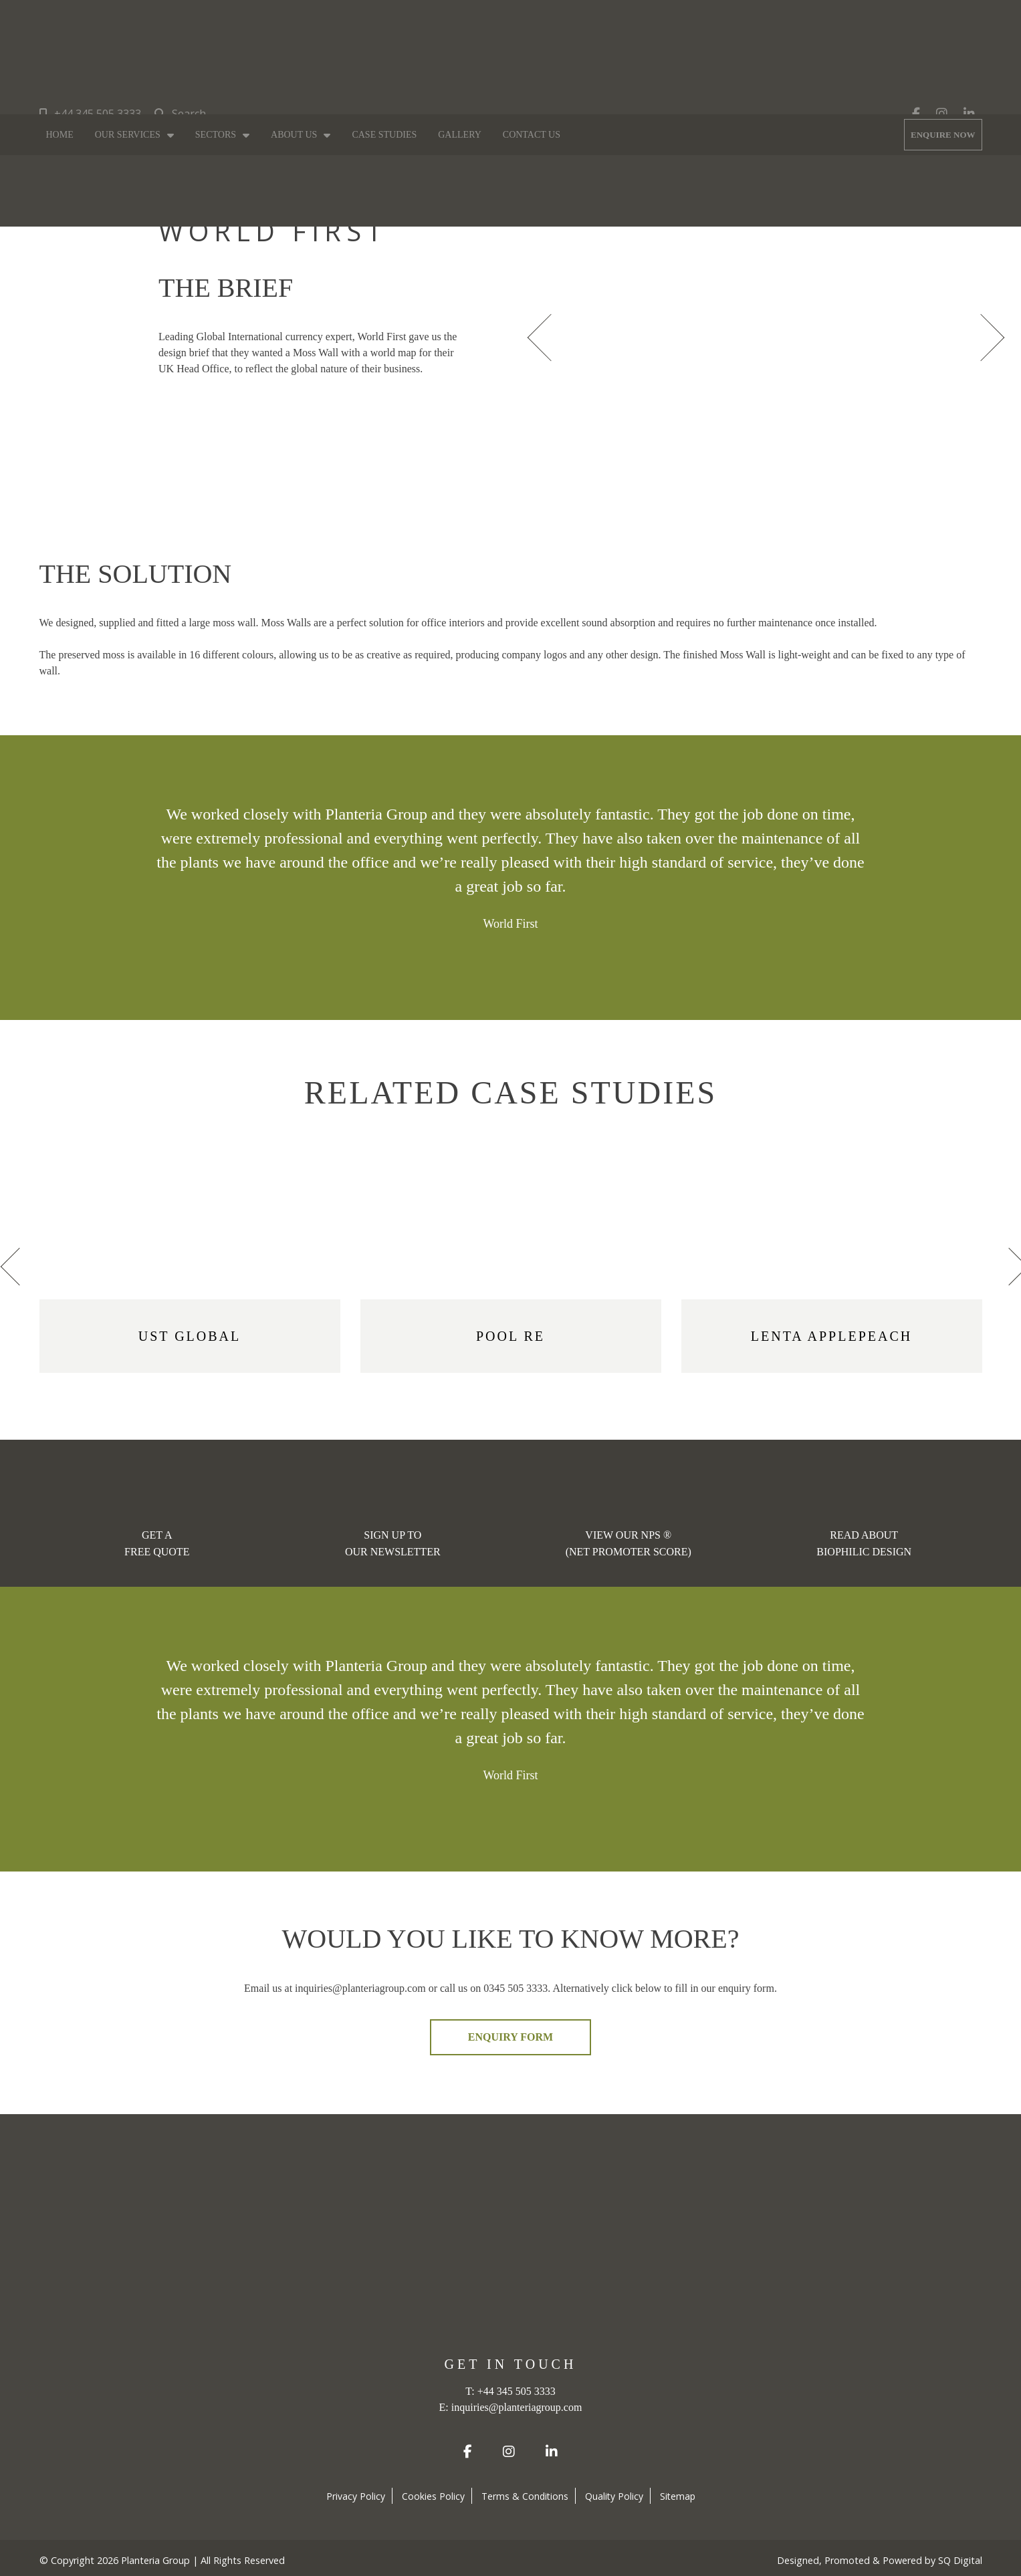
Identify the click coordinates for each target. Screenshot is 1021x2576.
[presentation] (544, 335)
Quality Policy (614, 2496)
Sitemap (677, 2496)
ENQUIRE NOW (943, 135)
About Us (294, 135)
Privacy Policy (355, 2496)
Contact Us (531, 135)
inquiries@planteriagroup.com (516, 2407)
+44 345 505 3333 (90, 113)
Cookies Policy (433, 2496)
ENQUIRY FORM (510, 2037)
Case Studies (384, 135)
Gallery (459, 135)
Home (60, 135)
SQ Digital (960, 2560)
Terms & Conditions (524, 2496)
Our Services (127, 135)
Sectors (215, 135)
